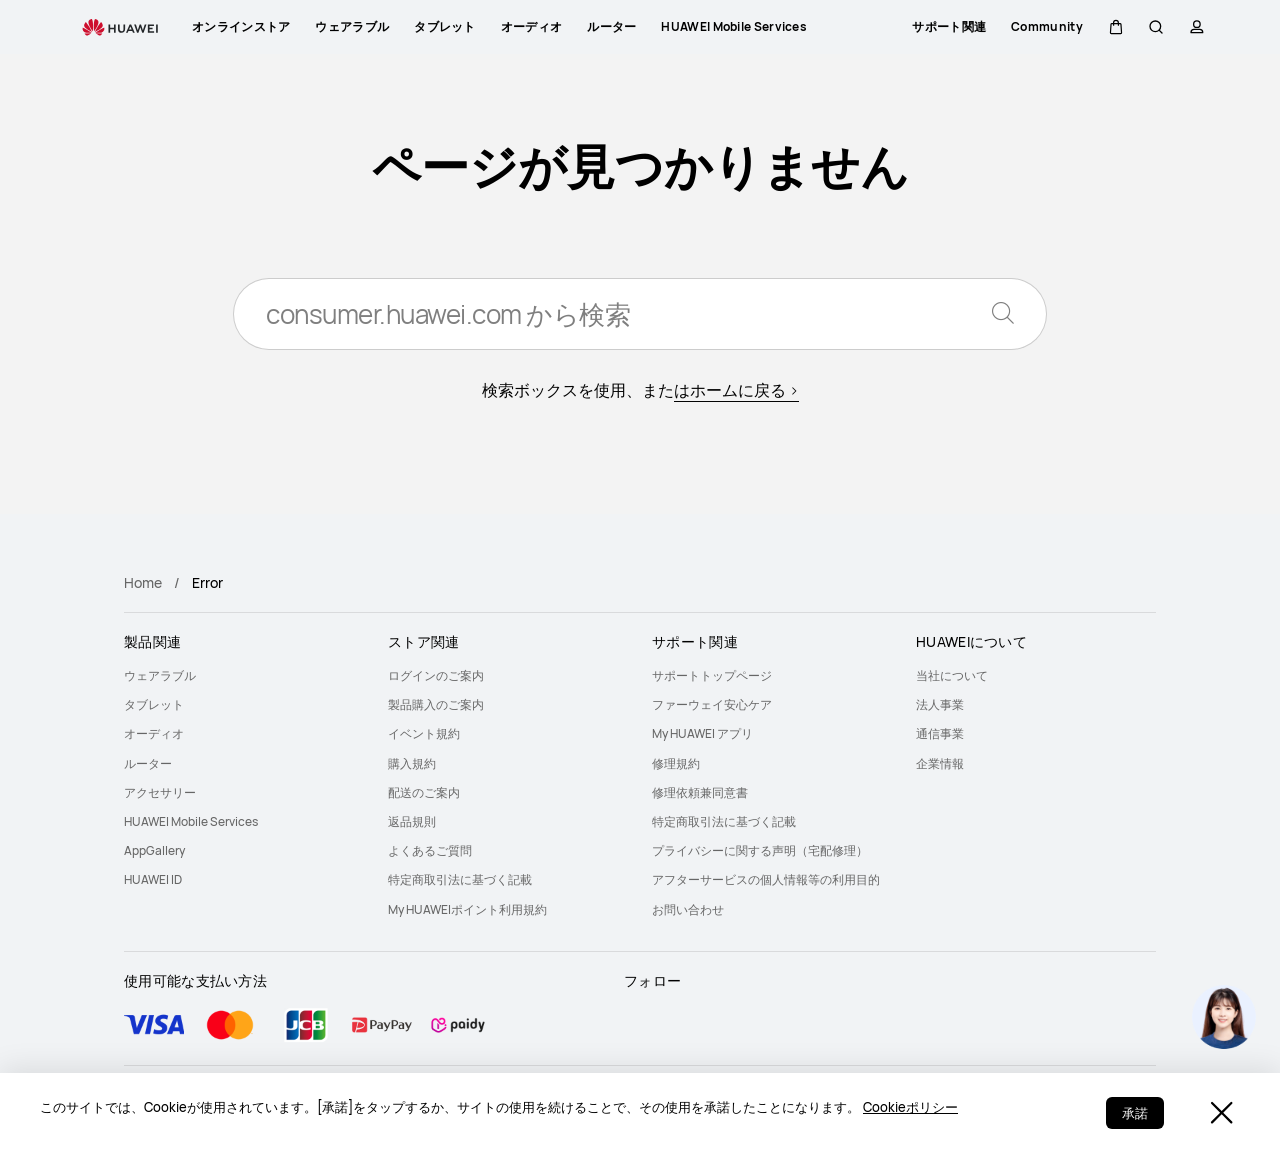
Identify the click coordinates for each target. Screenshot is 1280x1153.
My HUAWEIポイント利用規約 (467, 909)
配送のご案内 (424, 792)
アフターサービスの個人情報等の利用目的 (766, 879)
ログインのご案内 (436, 675)
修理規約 (676, 763)
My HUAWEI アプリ (702, 733)
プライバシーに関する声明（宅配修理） (760, 850)
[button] (1115, 27)
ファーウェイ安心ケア (712, 704)
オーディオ (154, 733)
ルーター (148, 763)
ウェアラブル (160, 675)
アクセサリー (160, 792)
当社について (952, 675)
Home (143, 582)
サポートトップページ (712, 675)
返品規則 (412, 821)
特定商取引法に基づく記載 (460, 879)
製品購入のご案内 (436, 704)
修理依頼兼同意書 (700, 792)
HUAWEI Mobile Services (191, 821)
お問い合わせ (688, 909)
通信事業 (940, 733)
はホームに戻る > (736, 390)
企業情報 (940, 763)
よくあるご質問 (430, 850)
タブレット (154, 704)
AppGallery (154, 850)
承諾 (1135, 1113)
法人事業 (940, 704)
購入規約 (412, 763)
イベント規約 (424, 733)
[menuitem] (244, 675)
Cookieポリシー (910, 1107)
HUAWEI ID (153, 879)
